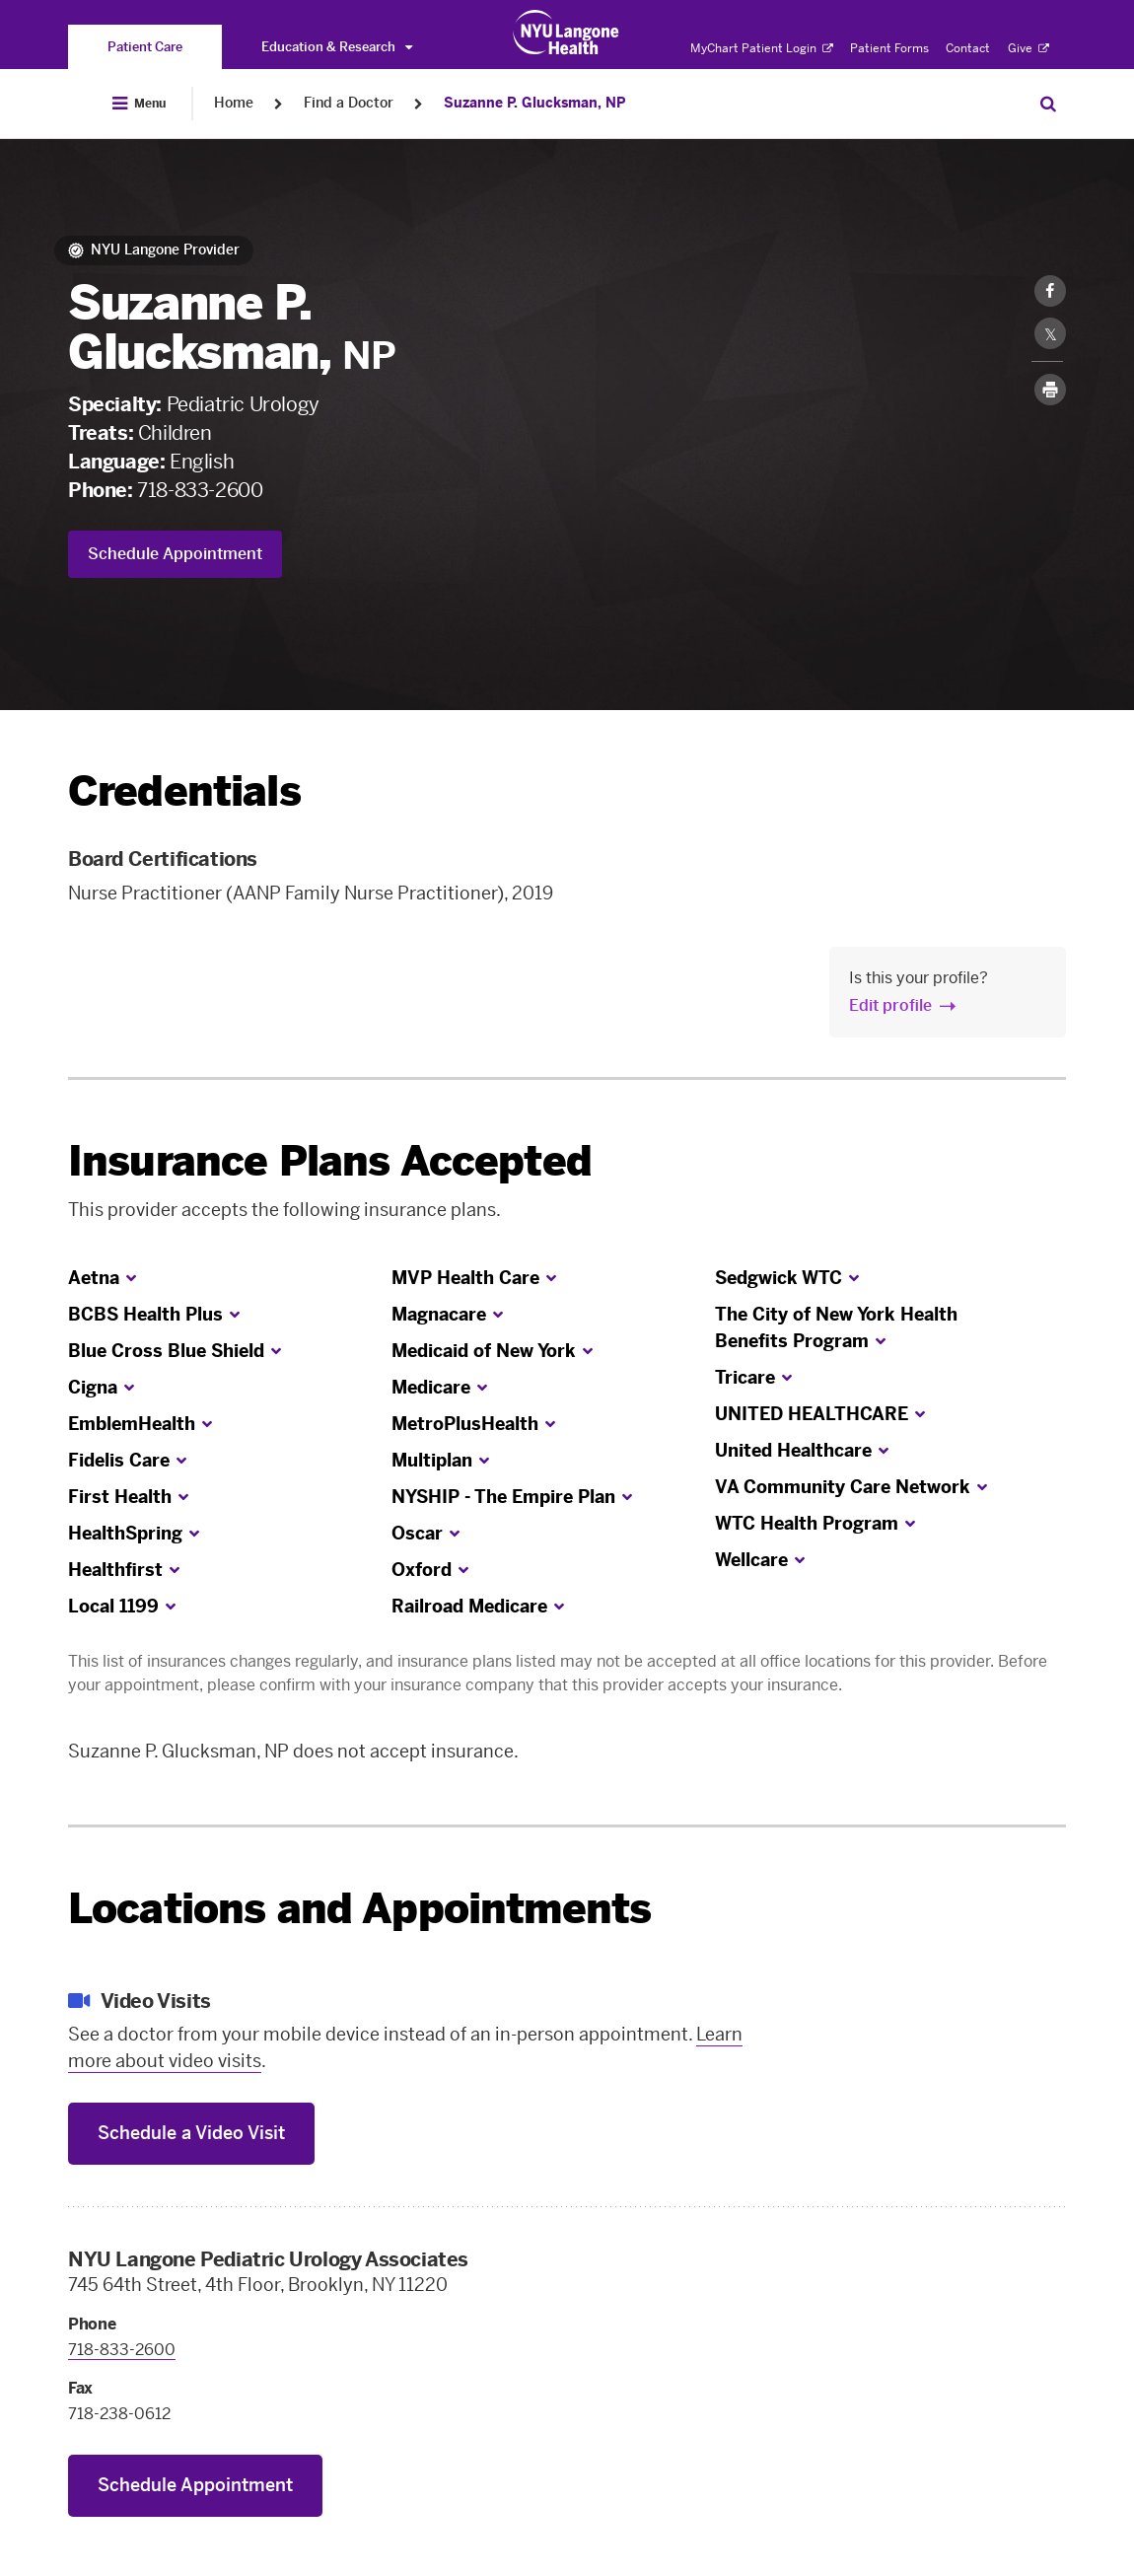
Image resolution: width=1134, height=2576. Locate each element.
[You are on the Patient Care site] (145, 47)
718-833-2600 (199, 490)
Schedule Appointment (175, 553)
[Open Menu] (139, 103)
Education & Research (336, 46)
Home (233, 103)
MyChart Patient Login (761, 48)
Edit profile (890, 1005)
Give (1028, 48)
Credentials (184, 791)
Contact (968, 48)
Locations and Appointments (359, 1909)
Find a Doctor (348, 103)
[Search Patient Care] (1048, 103)
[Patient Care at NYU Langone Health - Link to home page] (566, 32)
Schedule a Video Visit (191, 2133)
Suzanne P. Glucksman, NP (534, 103)
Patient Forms (889, 48)
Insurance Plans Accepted (330, 1161)
